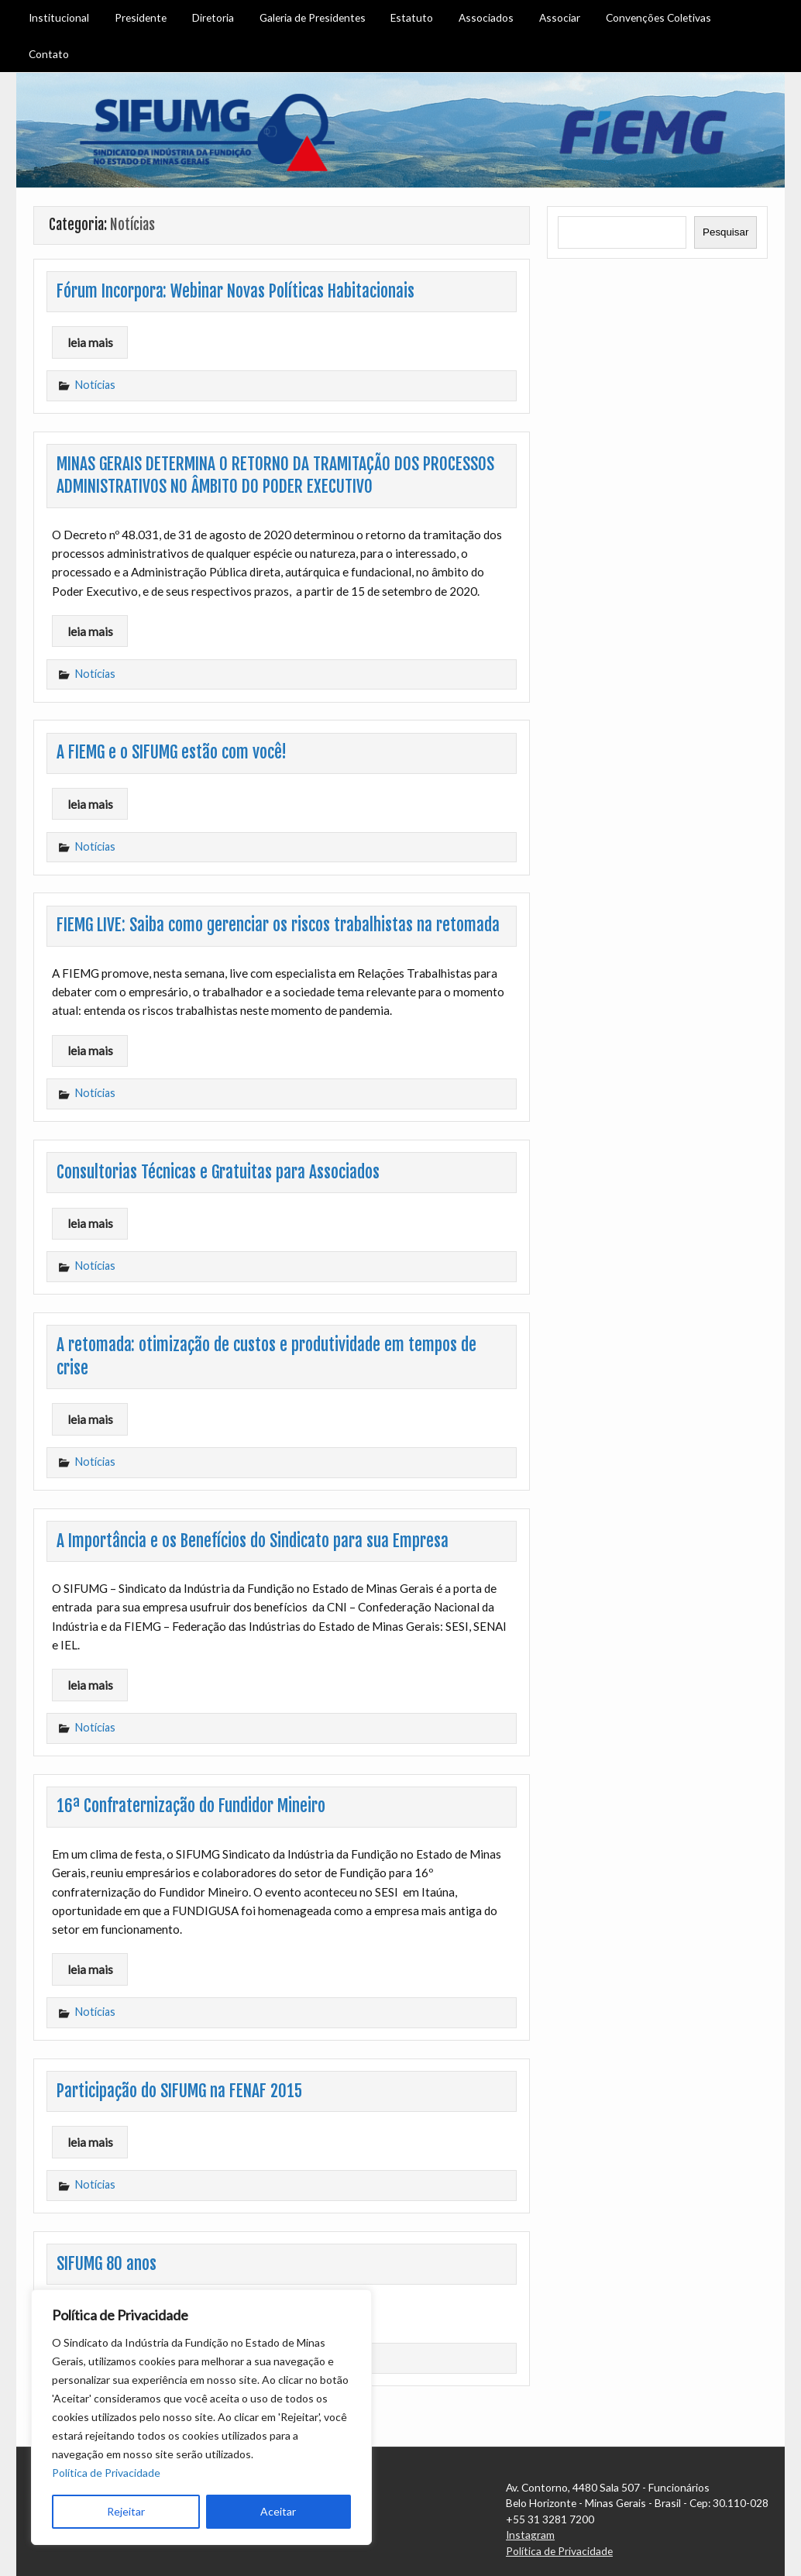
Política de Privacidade (106, 2472)
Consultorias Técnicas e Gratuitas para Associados (218, 1172)
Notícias (95, 384)
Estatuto (411, 17)
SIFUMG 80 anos (106, 2264)
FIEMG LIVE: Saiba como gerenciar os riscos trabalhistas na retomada (278, 925)
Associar (559, 17)
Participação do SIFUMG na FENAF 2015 (179, 2091)
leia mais (90, 342)
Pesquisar (725, 232)
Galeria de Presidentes (313, 17)
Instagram (530, 2534)
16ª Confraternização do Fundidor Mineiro (191, 1806)
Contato (49, 53)
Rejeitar (126, 2511)
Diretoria (213, 17)
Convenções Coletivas (658, 17)
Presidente (141, 17)
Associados (486, 17)
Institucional (59, 17)
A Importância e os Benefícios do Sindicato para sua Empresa (253, 1541)
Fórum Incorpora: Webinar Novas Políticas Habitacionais (235, 291)
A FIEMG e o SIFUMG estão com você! (172, 752)
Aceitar (278, 2511)
